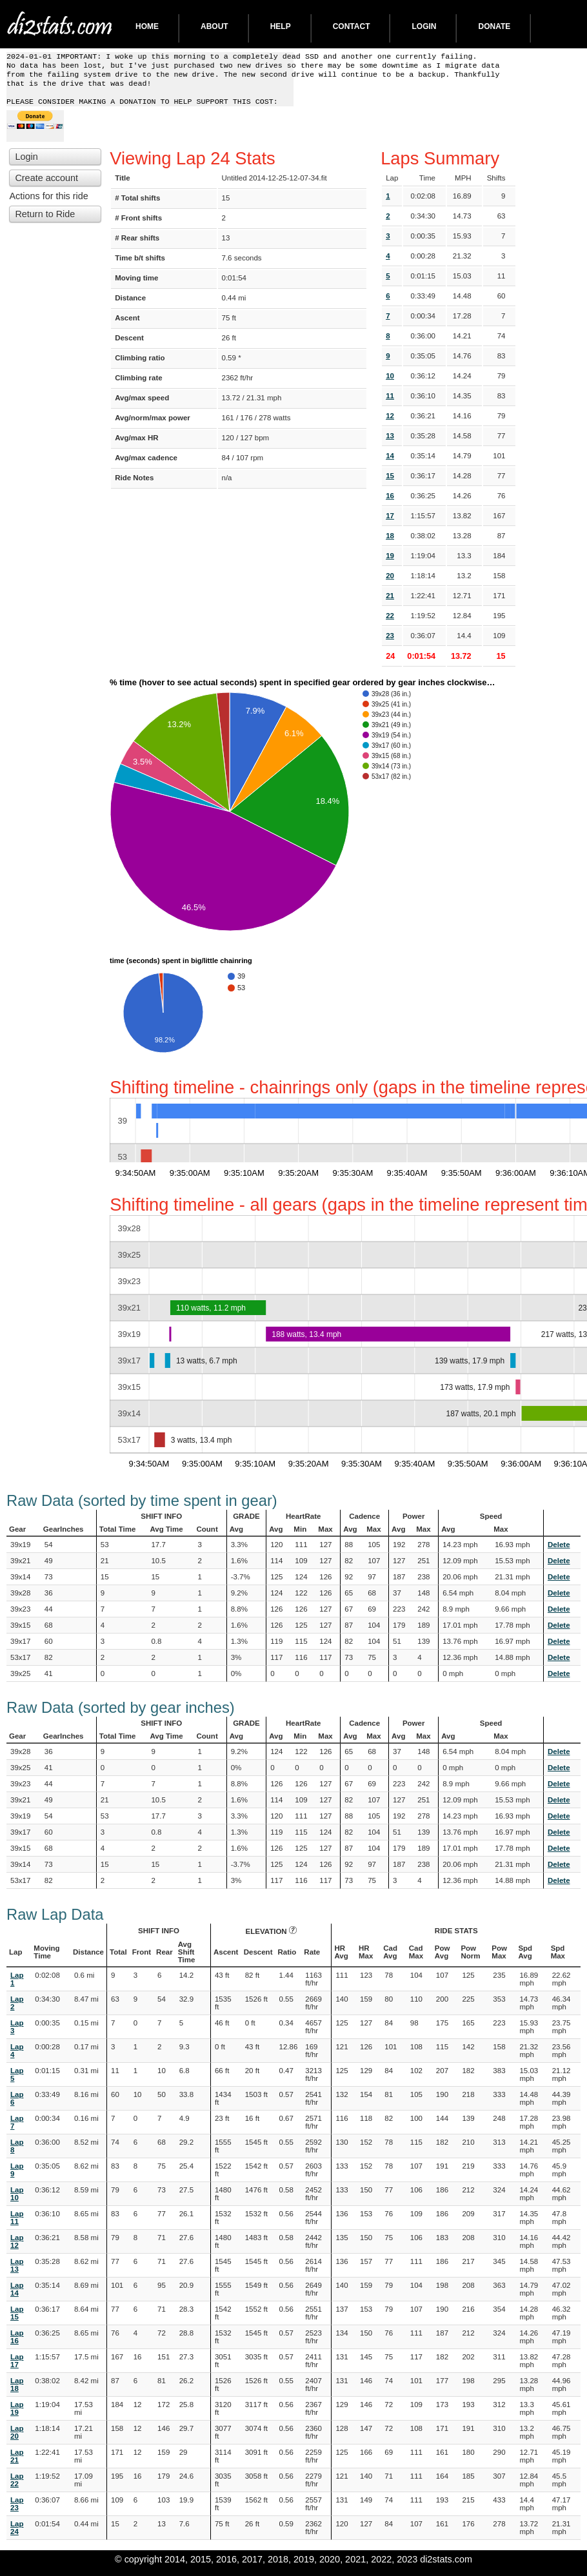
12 (390, 423)
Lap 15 (16, 2320)
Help (280, 26)
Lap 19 (16, 2416)
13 (390, 443)
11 (390, 403)
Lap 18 (16, 2392)
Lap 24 (16, 2535)
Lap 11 (16, 2225)
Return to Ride (45, 222)
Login (424, 26)
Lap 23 (16, 2511)
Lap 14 (16, 2297)
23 (390, 643)
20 (390, 583)
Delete (559, 1552)
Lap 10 (16, 2201)
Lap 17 (16, 2368)
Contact (351, 26)
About (214, 26)
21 (390, 603)
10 (390, 383)
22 (390, 623)
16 (390, 503)
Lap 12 (16, 2249)
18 (390, 543)
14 (390, 463)
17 (390, 523)
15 (390, 483)
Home (147, 26)
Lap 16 (16, 2344)
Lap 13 (16, 2273)
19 (390, 563)
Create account (46, 186)
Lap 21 (16, 2464)
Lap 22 (16, 2487)
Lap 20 (16, 2440)
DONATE (494, 26)
